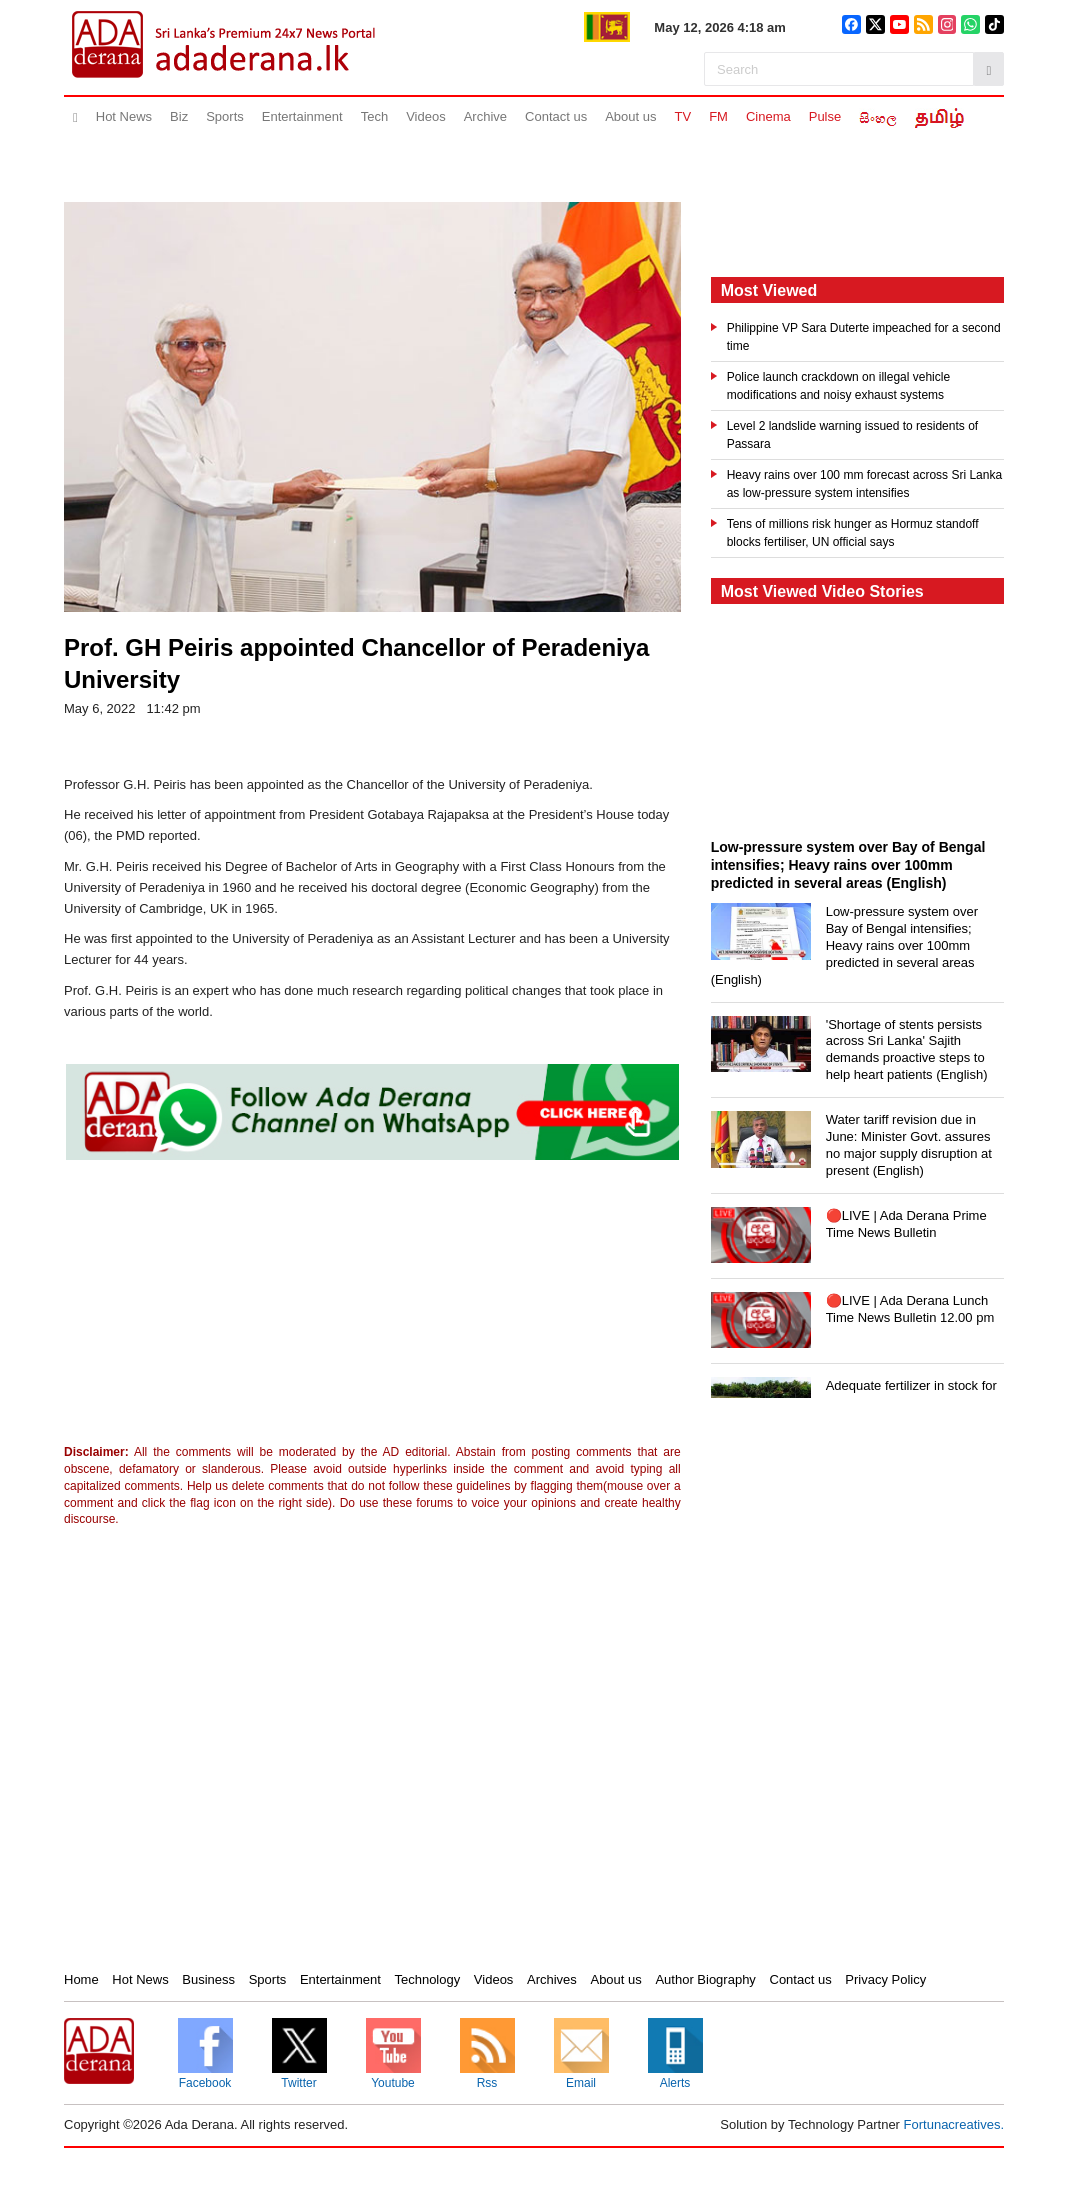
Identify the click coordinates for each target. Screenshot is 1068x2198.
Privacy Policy (885, 1979)
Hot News (124, 116)
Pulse (825, 116)
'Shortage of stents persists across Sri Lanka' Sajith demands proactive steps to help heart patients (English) (907, 1050)
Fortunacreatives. (954, 2124)
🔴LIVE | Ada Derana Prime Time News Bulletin (906, 1224)
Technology (427, 1979)
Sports (225, 116)
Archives (552, 1979)
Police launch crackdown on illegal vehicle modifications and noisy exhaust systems (838, 386)
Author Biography (705, 1979)
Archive (485, 116)
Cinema (768, 116)
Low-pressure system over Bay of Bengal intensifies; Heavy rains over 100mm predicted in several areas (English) (844, 945)
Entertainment (302, 116)
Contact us (556, 116)
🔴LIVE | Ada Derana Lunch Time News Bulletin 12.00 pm (910, 1309)
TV (683, 116)
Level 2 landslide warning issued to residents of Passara (852, 435)
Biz (179, 116)
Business (208, 1979)
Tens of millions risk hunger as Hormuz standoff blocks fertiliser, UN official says (853, 533)
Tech (374, 116)
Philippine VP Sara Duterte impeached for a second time (864, 337)
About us (630, 116)
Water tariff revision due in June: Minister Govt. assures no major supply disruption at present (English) (909, 1145)
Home (81, 1979)
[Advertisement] (229, 1307)
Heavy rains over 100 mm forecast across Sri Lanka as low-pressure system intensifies (864, 484)
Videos (426, 116)
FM (718, 116)
